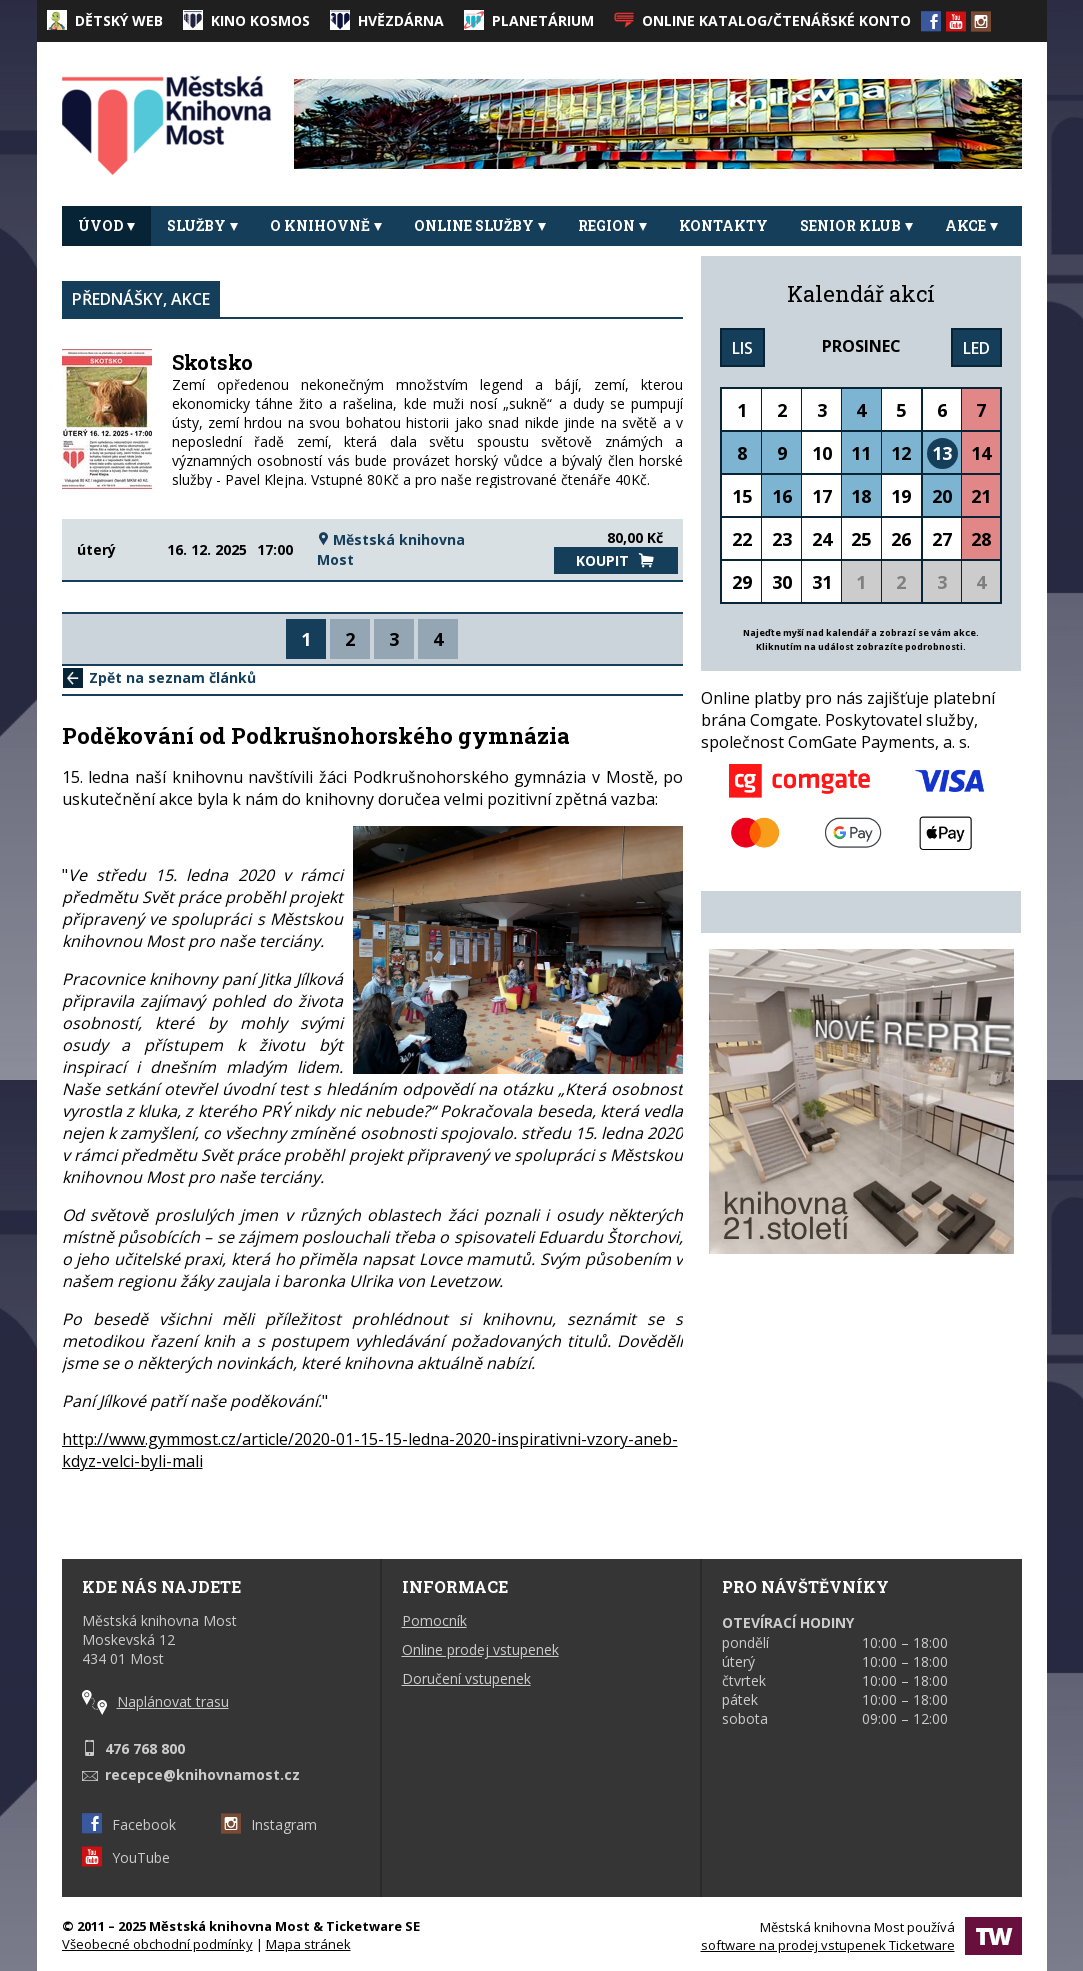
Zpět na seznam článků (159, 677)
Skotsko (212, 362)
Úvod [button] (106, 225)
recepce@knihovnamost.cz (202, 1774)
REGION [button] (612, 225)
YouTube (126, 1857)
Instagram (269, 1824)
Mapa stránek (308, 1944)
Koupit (615, 560)
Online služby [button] (480, 225)
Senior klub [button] (856, 225)
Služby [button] (202, 225)
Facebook (129, 1824)
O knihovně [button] (326, 225)
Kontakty (723, 225)
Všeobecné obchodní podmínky (157, 1944)
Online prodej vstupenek (480, 1649)
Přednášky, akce (141, 299)
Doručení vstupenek (466, 1678)
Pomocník (434, 1620)
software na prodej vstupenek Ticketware (828, 1945)
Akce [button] (971, 225)
